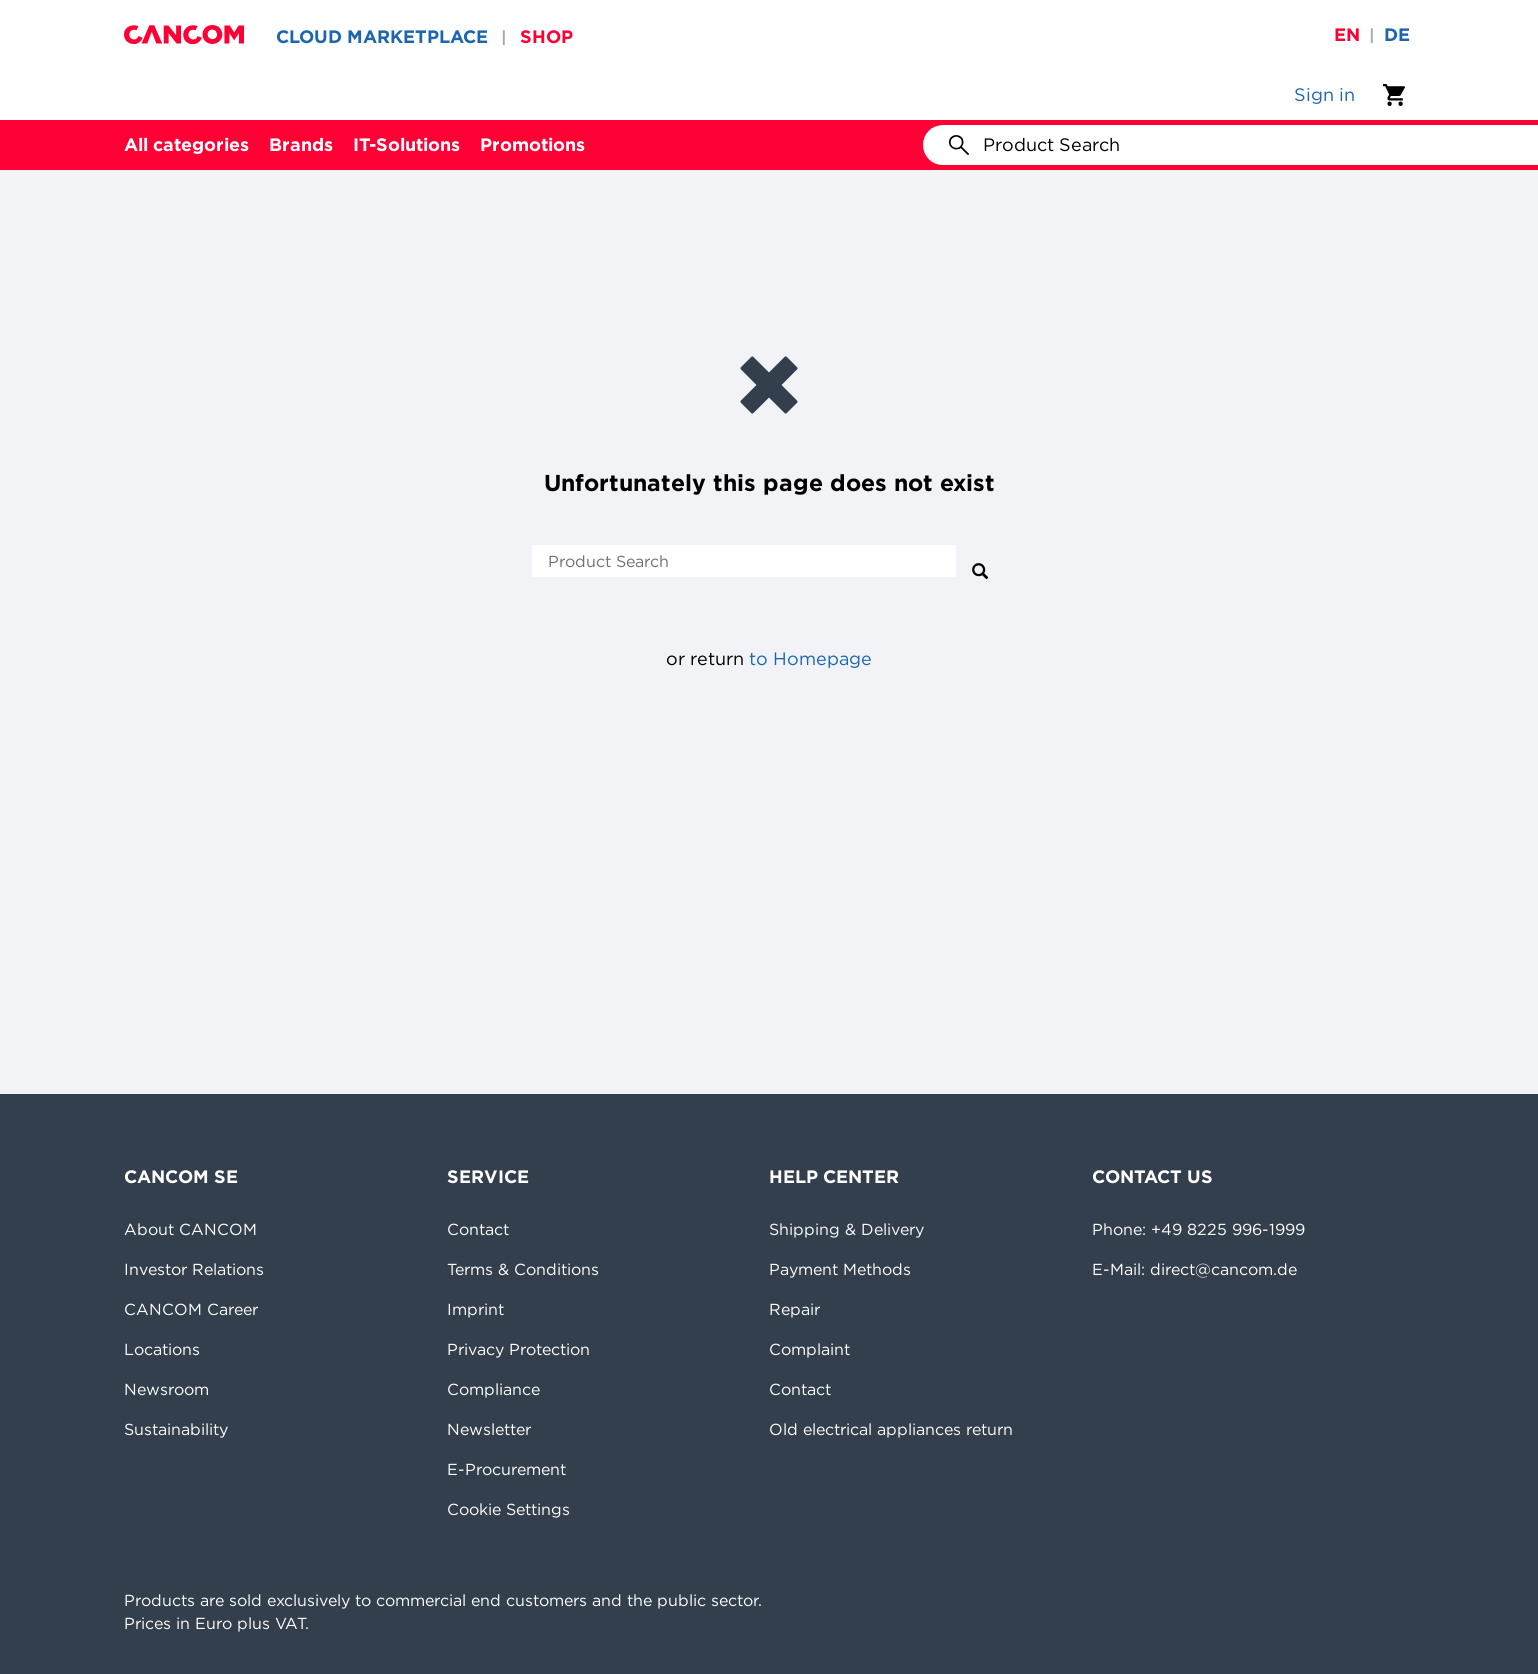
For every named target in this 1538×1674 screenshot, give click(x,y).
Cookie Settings (508, 1509)
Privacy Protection (518, 1349)
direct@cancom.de (1223, 1269)
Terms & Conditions (523, 1269)
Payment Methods (840, 1269)
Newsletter (489, 1429)
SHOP (546, 36)
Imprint (475, 1309)
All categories (186, 144)
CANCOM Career (191, 1309)
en (1347, 34)
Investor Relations (194, 1269)
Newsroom (166, 1389)
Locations (162, 1349)
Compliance (493, 1389)
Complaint (809, 1349)
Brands (301, 144)
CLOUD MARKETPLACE (382, 36)
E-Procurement (506, 1469)
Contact (478, 1229)
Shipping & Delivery (846, 1229)
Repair (794, 1309)
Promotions (532, 144)
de (1397, 34)
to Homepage (810, 658)
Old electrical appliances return (891, 1429)
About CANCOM (190, 1229)
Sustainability (176, 1429)
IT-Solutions (406, 144)
